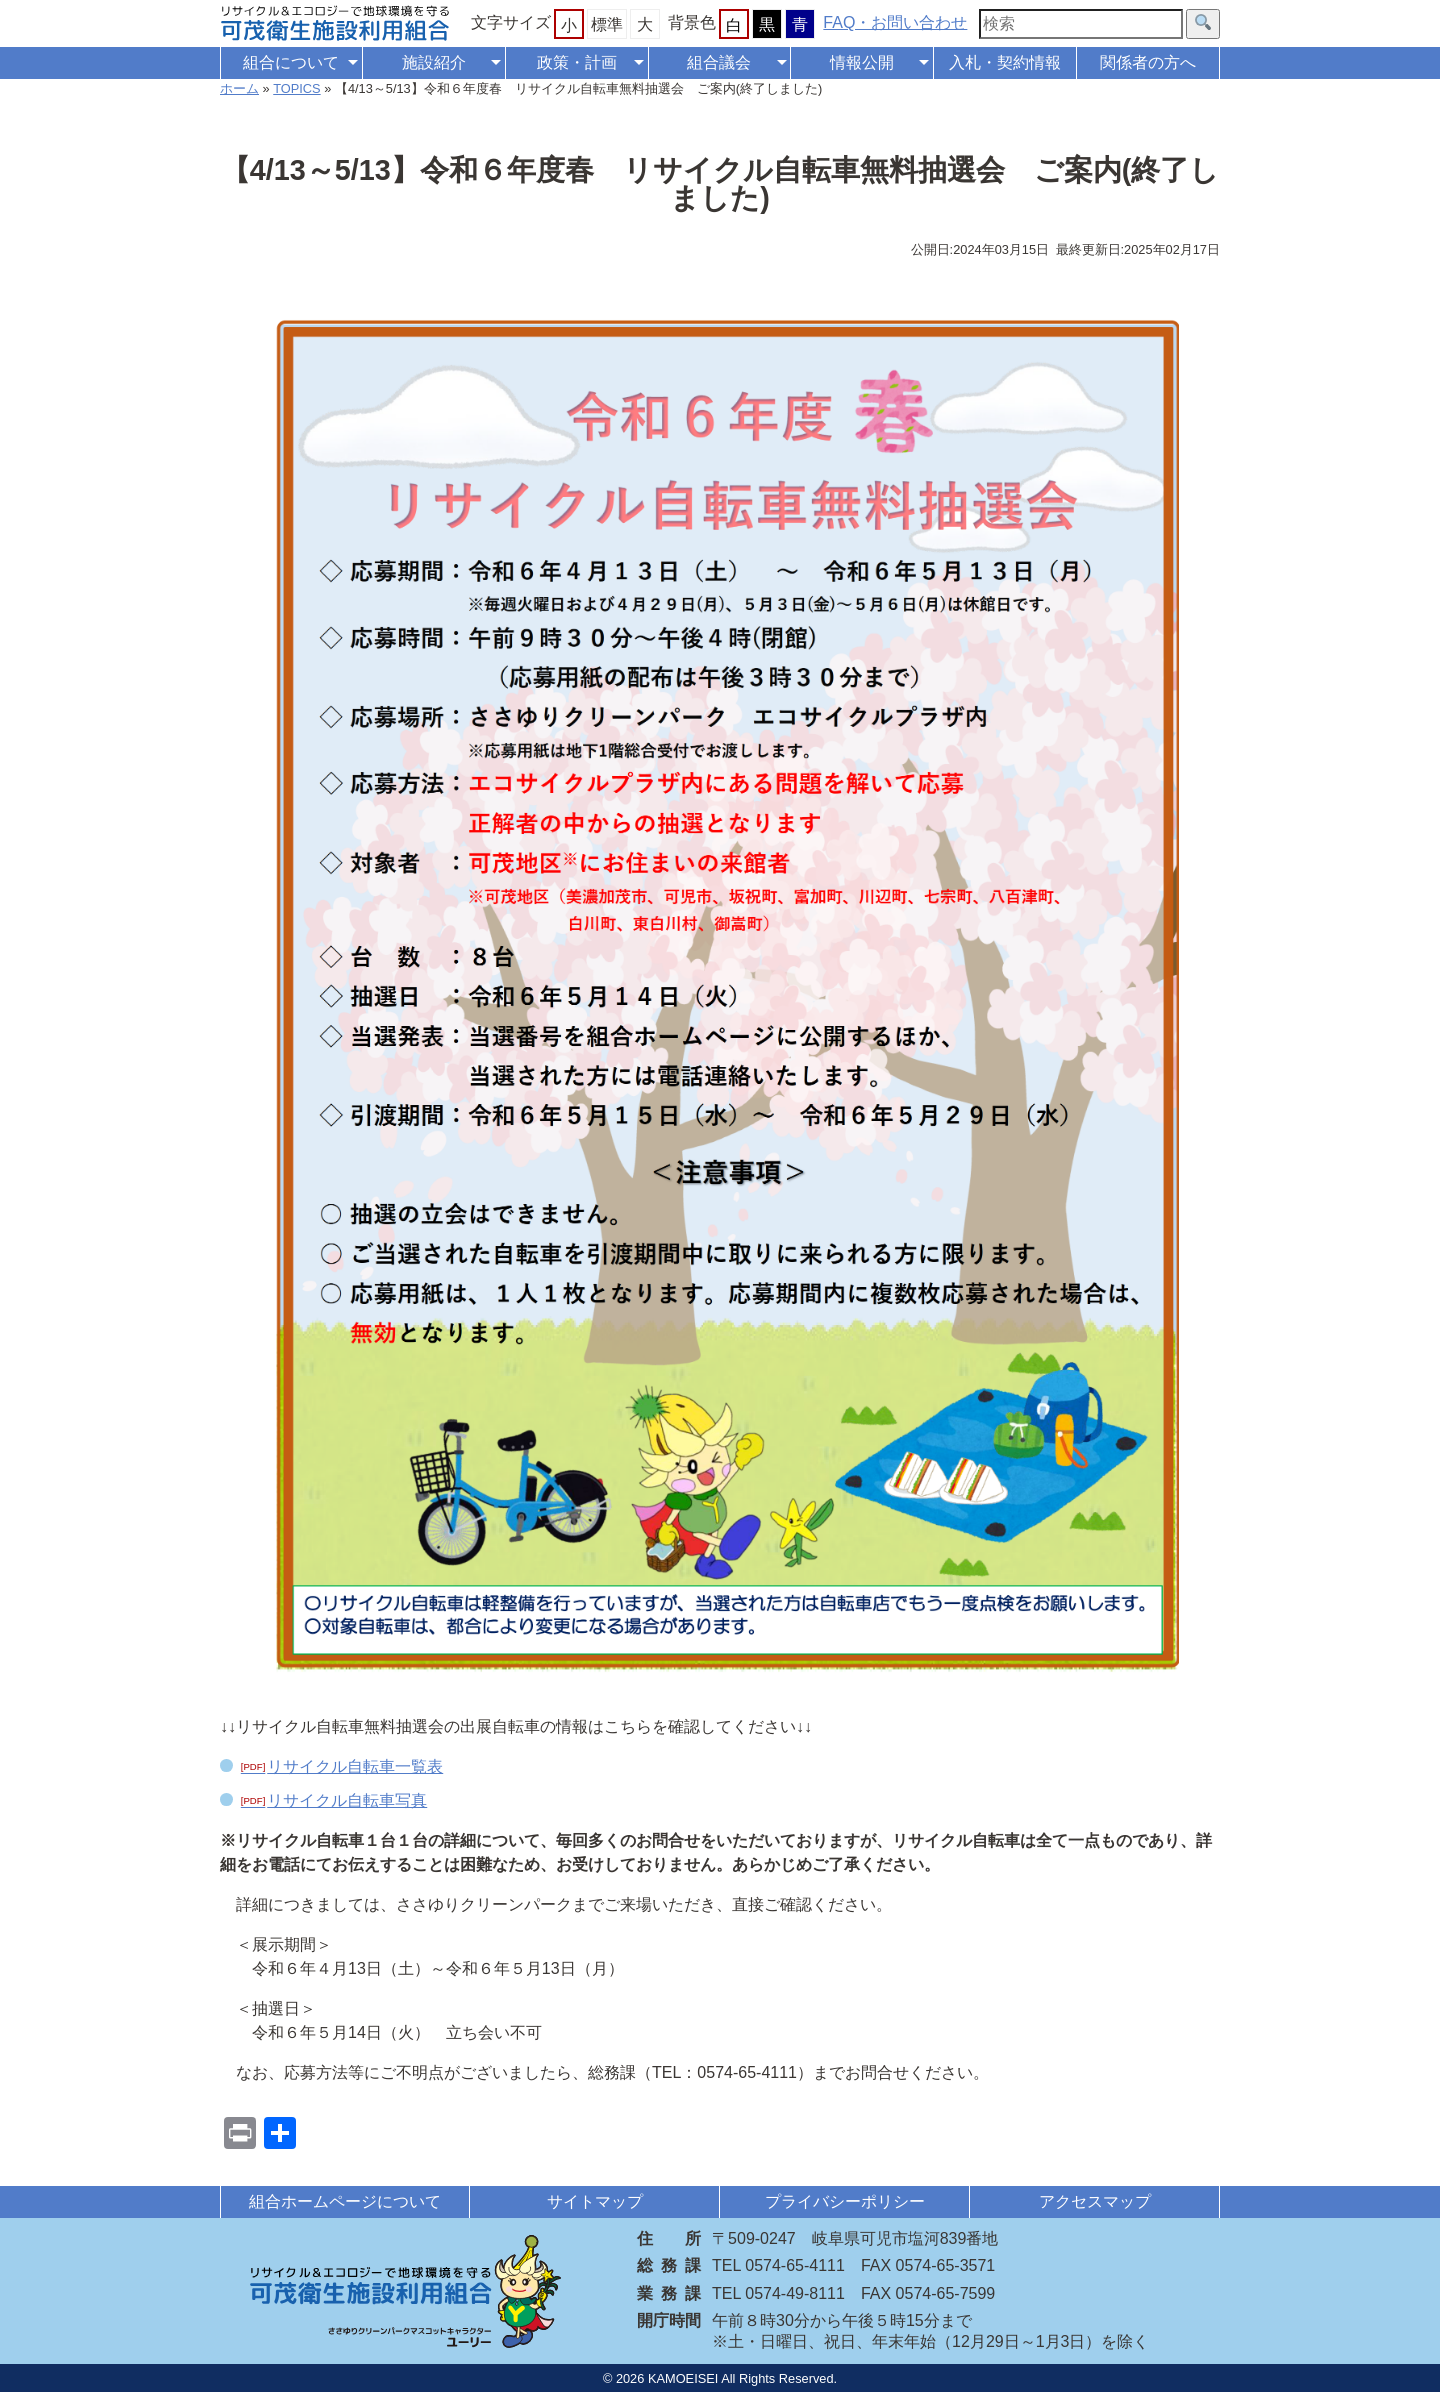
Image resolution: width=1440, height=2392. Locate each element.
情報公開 (862, 62)
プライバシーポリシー (845, 2201)
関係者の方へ (1148, 62)
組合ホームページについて (345, 2201)
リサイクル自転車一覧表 (355, 1766)
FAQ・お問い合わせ (895, 22)
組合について (291, 62)
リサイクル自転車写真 (347, 1800)
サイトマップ (595, 2201)
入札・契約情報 (1005, 62)
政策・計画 (577, 62)
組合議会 (719, 62)
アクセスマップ (1095, 2201)
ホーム (239, 88)
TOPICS (296, 88)
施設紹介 (434, 62)
